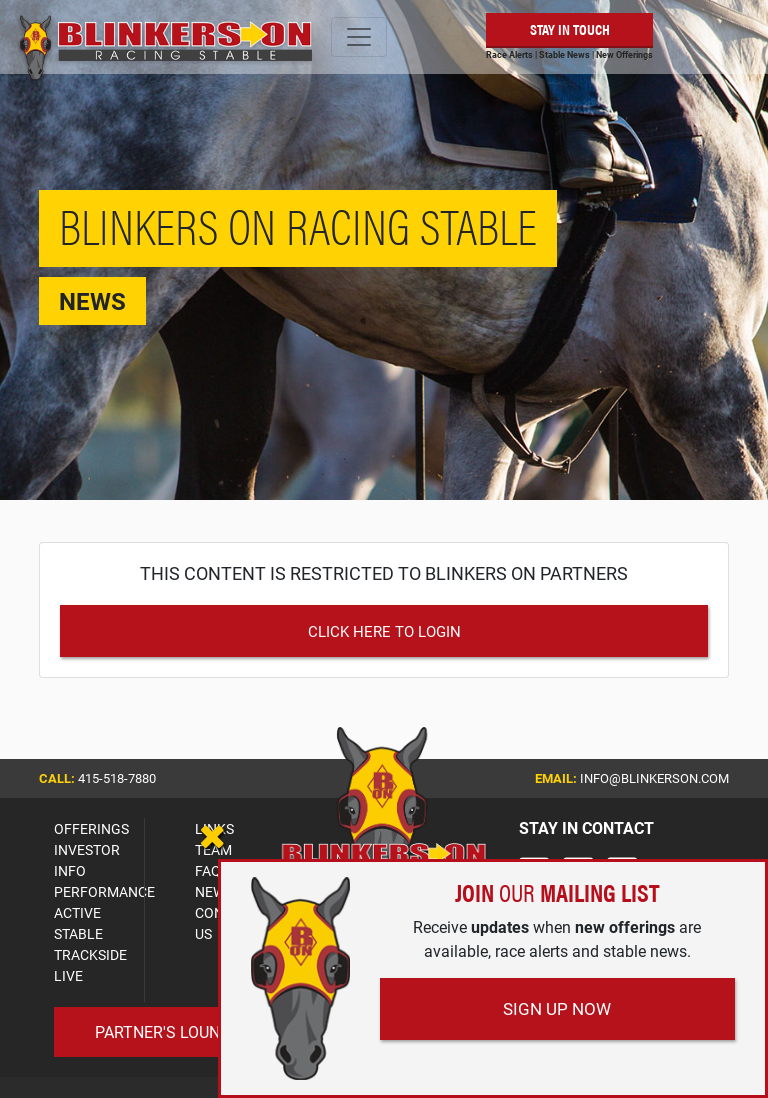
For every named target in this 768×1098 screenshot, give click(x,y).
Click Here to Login (384, 631)
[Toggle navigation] (359, 37)
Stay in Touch (570, 28)
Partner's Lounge (167, 1031)
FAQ (208, 870)
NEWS (214, 891)
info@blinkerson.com (654, 778)
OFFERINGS (91, 828)
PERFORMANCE (104, 891)
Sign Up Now (557, 1008)
